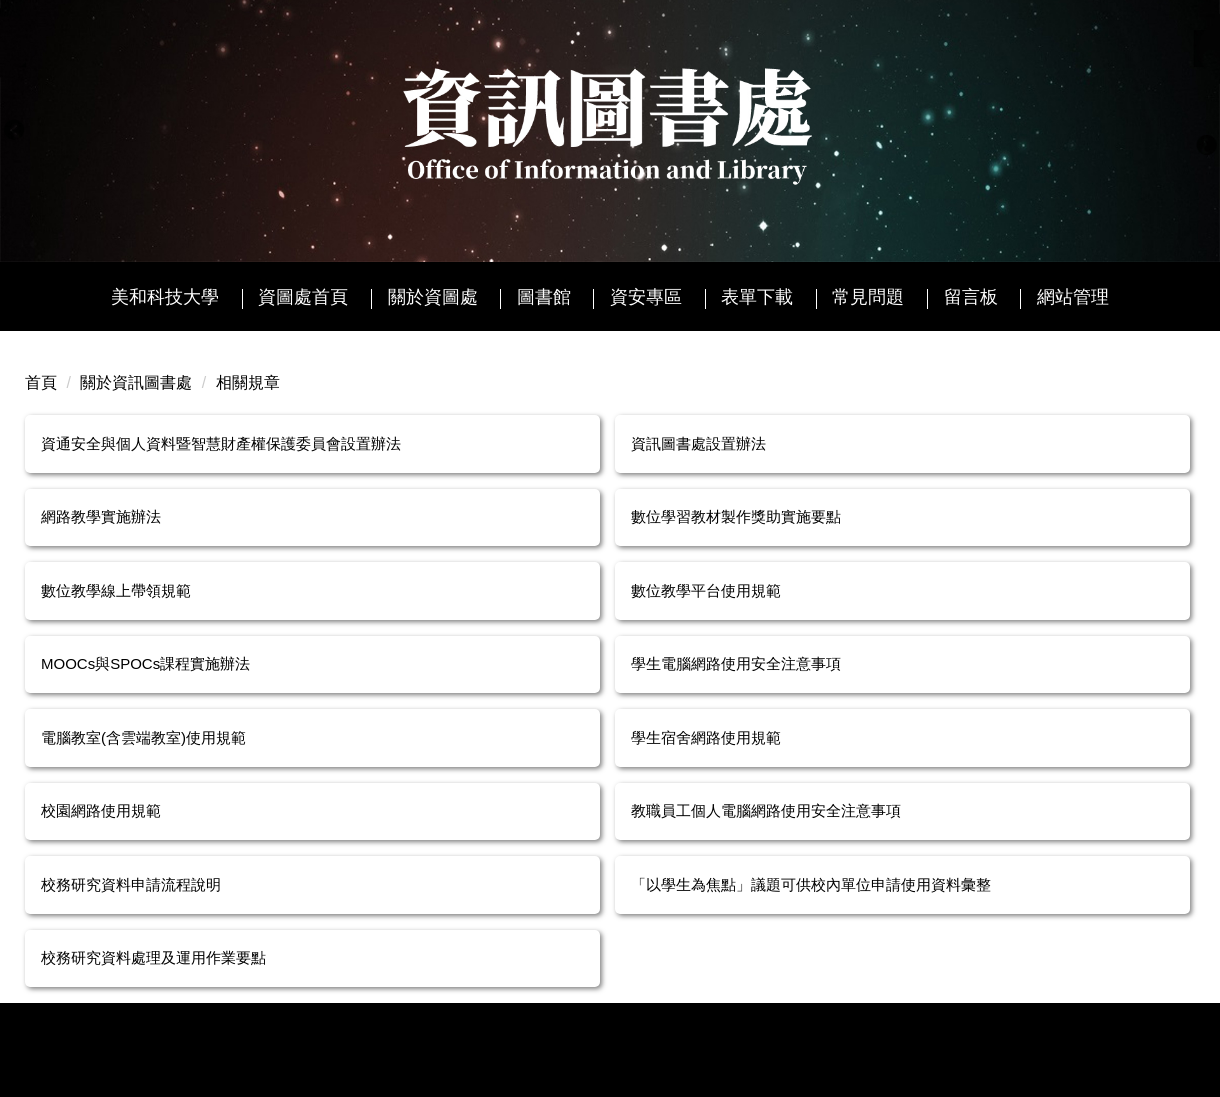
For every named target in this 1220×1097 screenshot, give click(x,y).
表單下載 (757, 297)
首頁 (41, 382)
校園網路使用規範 (101, 810)
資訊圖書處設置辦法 (698, 443)
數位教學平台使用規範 (706, 590)
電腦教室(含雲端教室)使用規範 (143, 737)
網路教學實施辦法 (101, 516)
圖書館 (544, 297)
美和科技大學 (165, 297)
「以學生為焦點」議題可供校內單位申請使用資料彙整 (811, 884)
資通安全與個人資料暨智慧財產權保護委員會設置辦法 (221, 443)
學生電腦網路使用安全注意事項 (736, 663)
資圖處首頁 (303, 297)
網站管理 (1073, 297)
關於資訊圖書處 (136, 382)
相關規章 (248, 382)
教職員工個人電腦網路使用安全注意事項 (766, 810)
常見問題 (868, 297)
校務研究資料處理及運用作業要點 (153, 957)
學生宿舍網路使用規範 (706, 737)
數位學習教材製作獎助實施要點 (736, 516)
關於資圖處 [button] (433, 297)
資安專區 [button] (646, 297)
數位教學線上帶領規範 (116, 590)
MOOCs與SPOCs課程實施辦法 (145, 663)
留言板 (971, 297)
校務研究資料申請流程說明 (131, 884)
